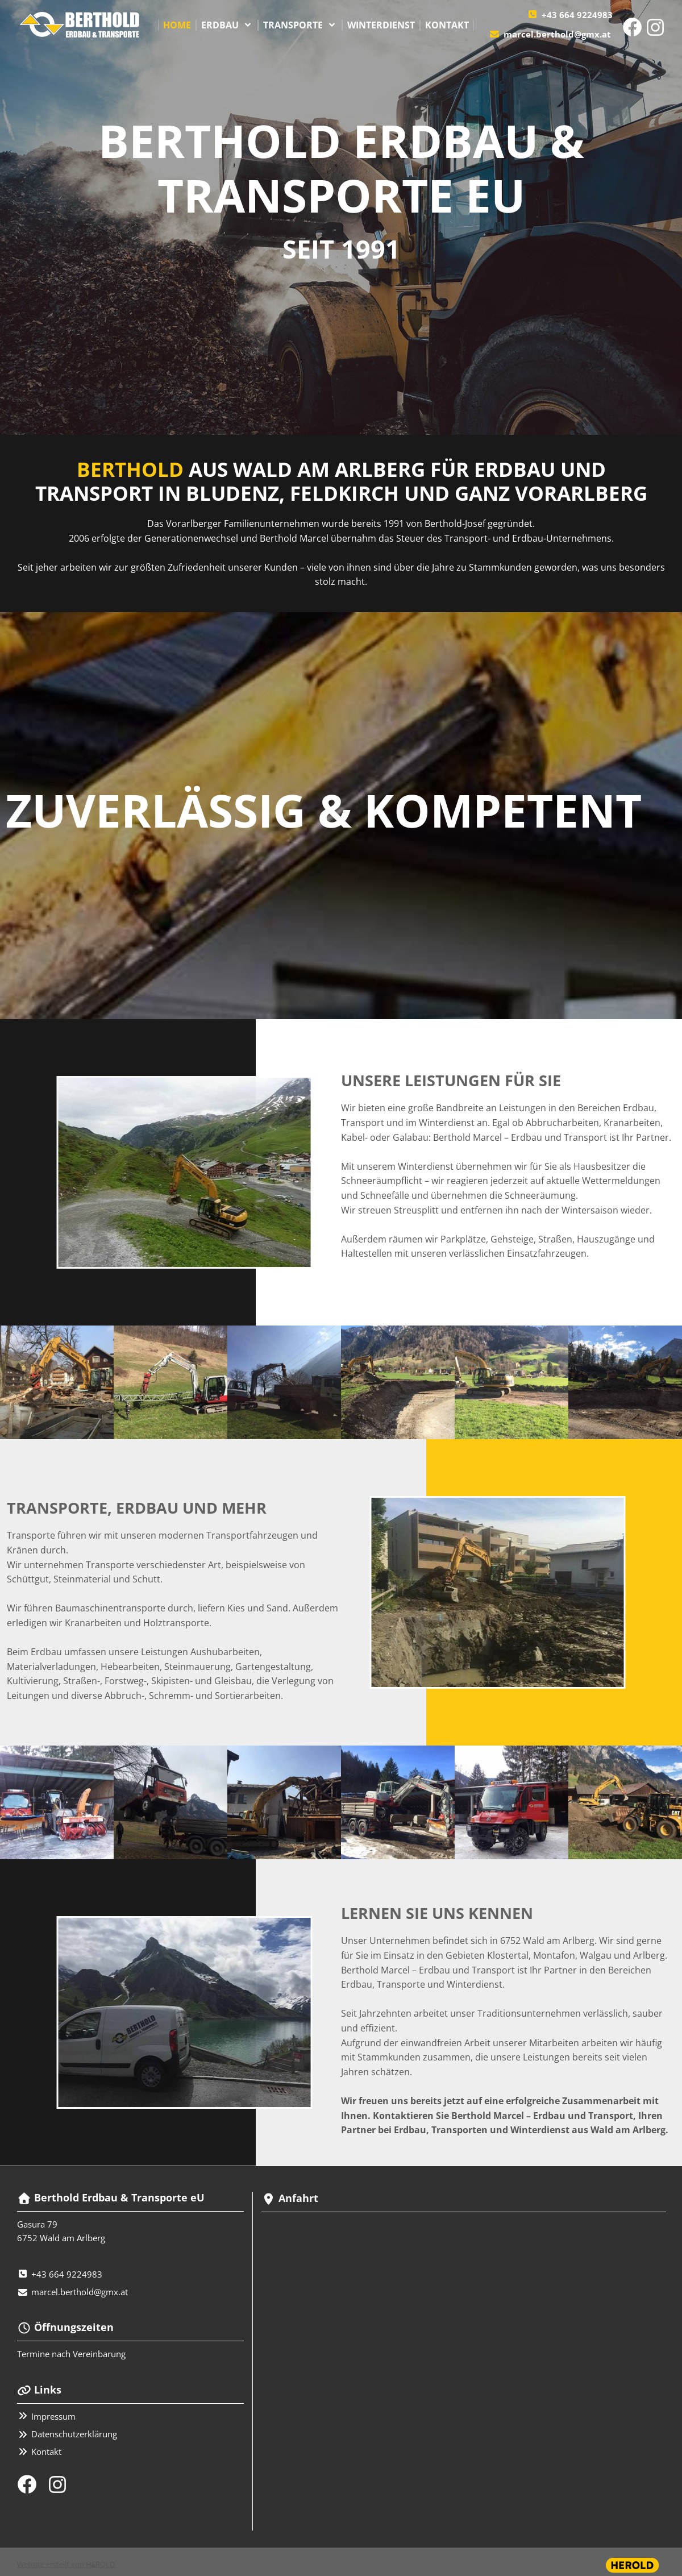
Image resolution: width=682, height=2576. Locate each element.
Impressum (53, 2416)
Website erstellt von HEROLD (66, 2564)
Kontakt (46, 2451)
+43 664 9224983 (577, 14)
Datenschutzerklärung (74, 2434)
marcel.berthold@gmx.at (557, 34)
